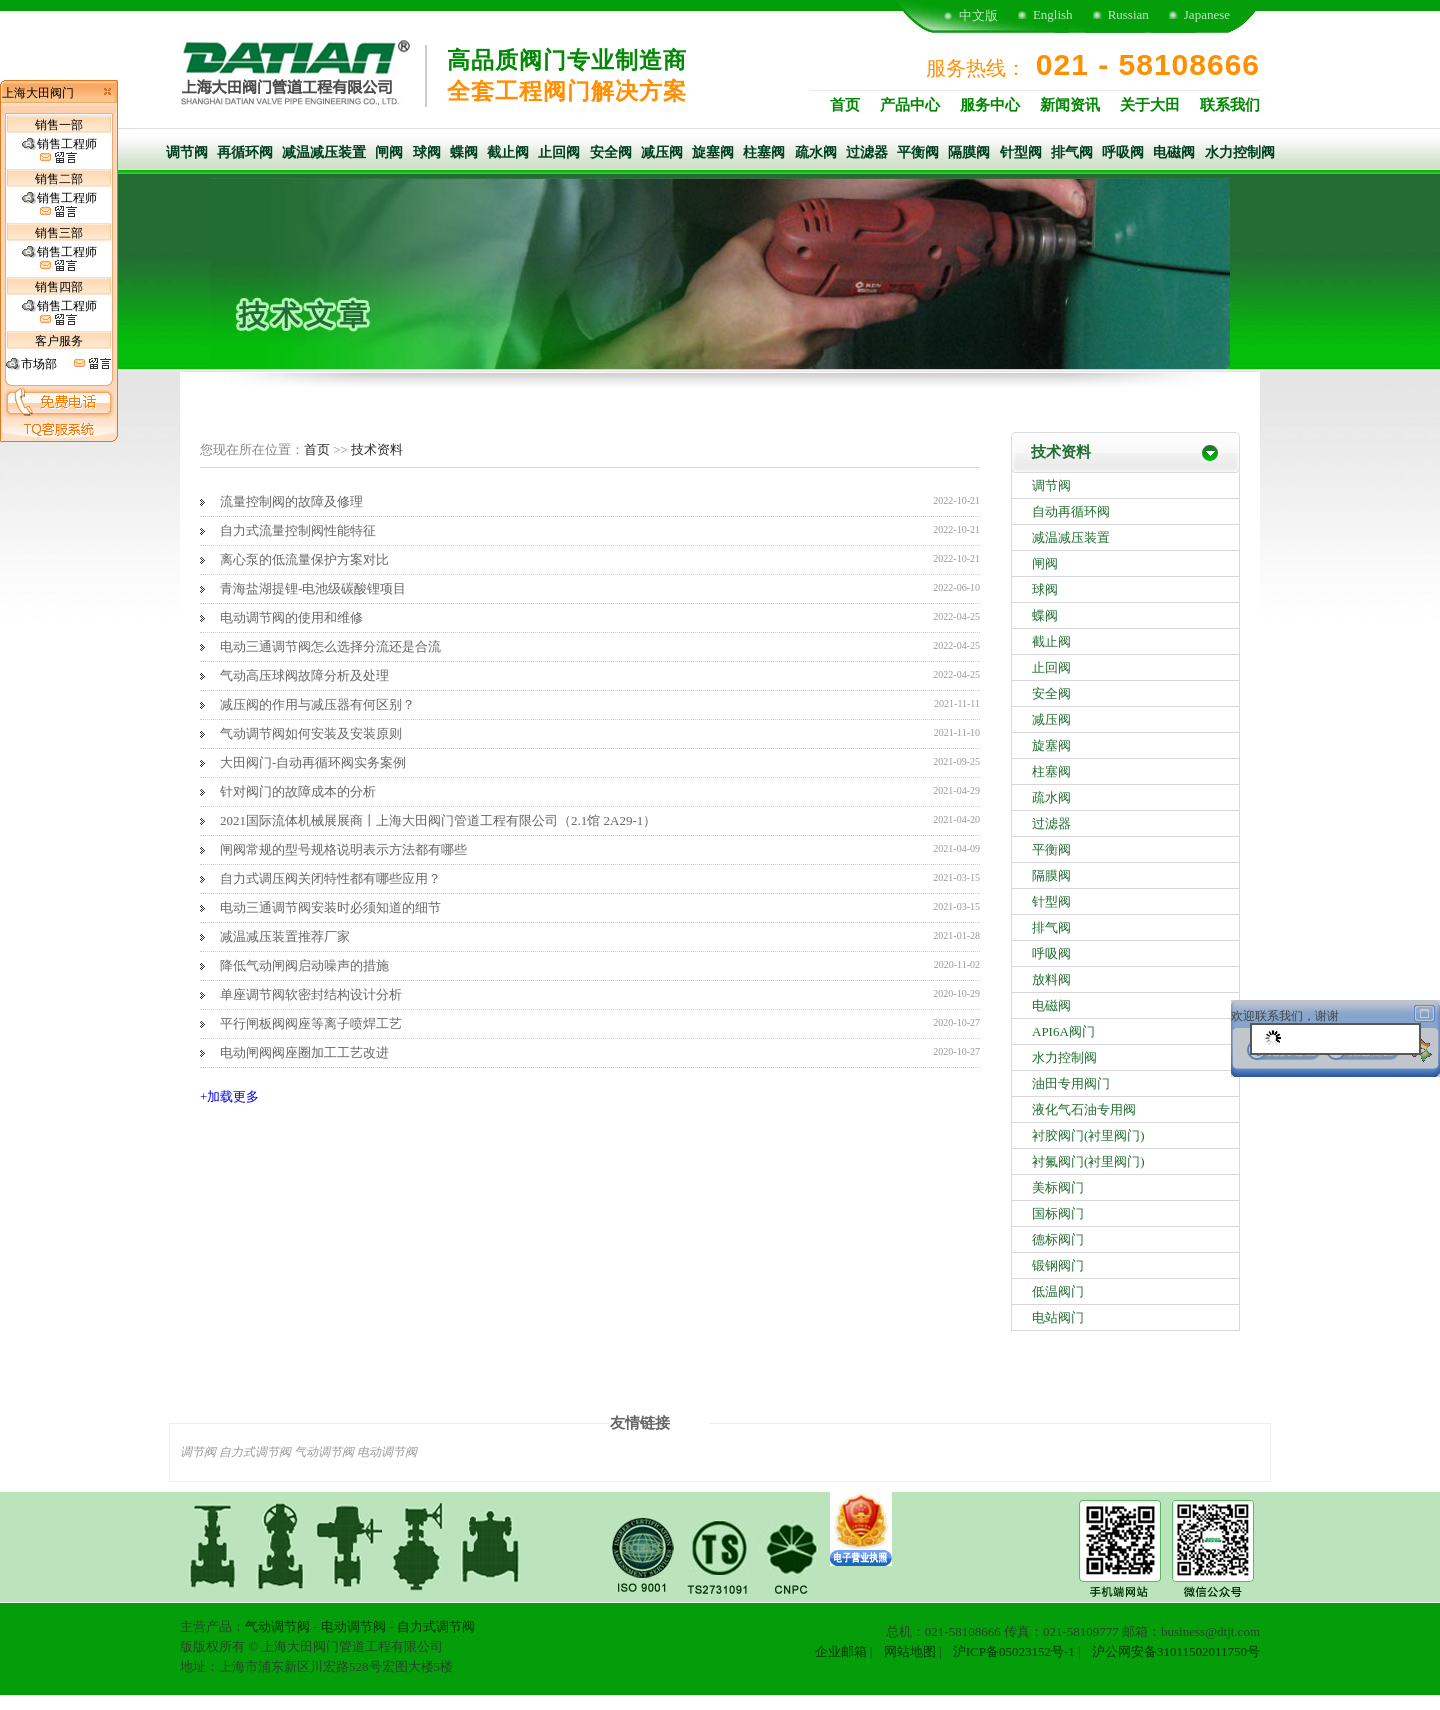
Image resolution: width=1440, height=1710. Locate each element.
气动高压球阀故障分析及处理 (304, 675)
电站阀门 (1058, 1317)
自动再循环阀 (1071, 511)
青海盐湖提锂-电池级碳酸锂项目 (313, 588)
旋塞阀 (713, 152)
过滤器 (867, 152)
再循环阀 (245, 152)
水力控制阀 (1240, 152)
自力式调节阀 (255, 1452)
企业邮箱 (841, 1651)
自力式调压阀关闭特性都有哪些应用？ (330, 878)
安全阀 (611, 152)
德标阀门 (1058, 1239)
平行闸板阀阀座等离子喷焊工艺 (311, 1023)
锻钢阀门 (1058, 1265)
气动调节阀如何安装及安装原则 (311, 733)
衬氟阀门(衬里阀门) (1088, 1161)
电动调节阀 (387, 1452)
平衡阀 (918, 152)
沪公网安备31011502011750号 (1176, 1651)
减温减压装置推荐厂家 (285, 936)
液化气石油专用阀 (1084, 1109)
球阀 (427, 152)
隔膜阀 (969, 152)
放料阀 (1051, 979)
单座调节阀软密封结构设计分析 (311, 994)
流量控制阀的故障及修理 (291, 501)
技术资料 (377, 449)
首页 (845, 105)
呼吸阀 (1123, 152)
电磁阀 (1174, 152)
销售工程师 (59, 151)
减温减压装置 (324, 152)
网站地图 (910, 1651)
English (1053, 14)
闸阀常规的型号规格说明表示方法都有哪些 (343, 849)
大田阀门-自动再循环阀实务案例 (313, 762)
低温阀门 (1058, 1291)
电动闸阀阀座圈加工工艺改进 (304, 1052)
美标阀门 (1058, 1187)
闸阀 (389, 152)
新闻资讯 (1070, 105)
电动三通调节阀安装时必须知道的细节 (330, 907)
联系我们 (1230, 105)
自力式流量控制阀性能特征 (298, 530)
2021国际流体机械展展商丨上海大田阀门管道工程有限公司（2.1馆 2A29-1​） (438, 820)
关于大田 (1150, 105)
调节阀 (187, 152)
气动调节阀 (324, 1452)
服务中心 (990, 105)
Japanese (1207, 14)
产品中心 (910, 105)
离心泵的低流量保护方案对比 (304, 559)
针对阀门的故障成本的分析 (298, 791)
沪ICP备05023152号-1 (1014, 1651)
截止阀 (508, 152)
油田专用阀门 (1071, 1083)
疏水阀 (816, 152)
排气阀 (1072, 152)
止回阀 (559, 152)
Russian (1128, 14)
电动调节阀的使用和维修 (291, 617)
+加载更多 (229, 1096)
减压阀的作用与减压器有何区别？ (317, 704)
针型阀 (1021, 152)
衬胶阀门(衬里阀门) (1088, 1135)
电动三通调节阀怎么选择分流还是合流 (330, 646)
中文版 (978, 15)
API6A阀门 (1063, 1031)
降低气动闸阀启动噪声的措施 (304, 965)
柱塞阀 (764, 152)
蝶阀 (464, 152)
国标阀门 (1058, 1213)
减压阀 (662, 152)
